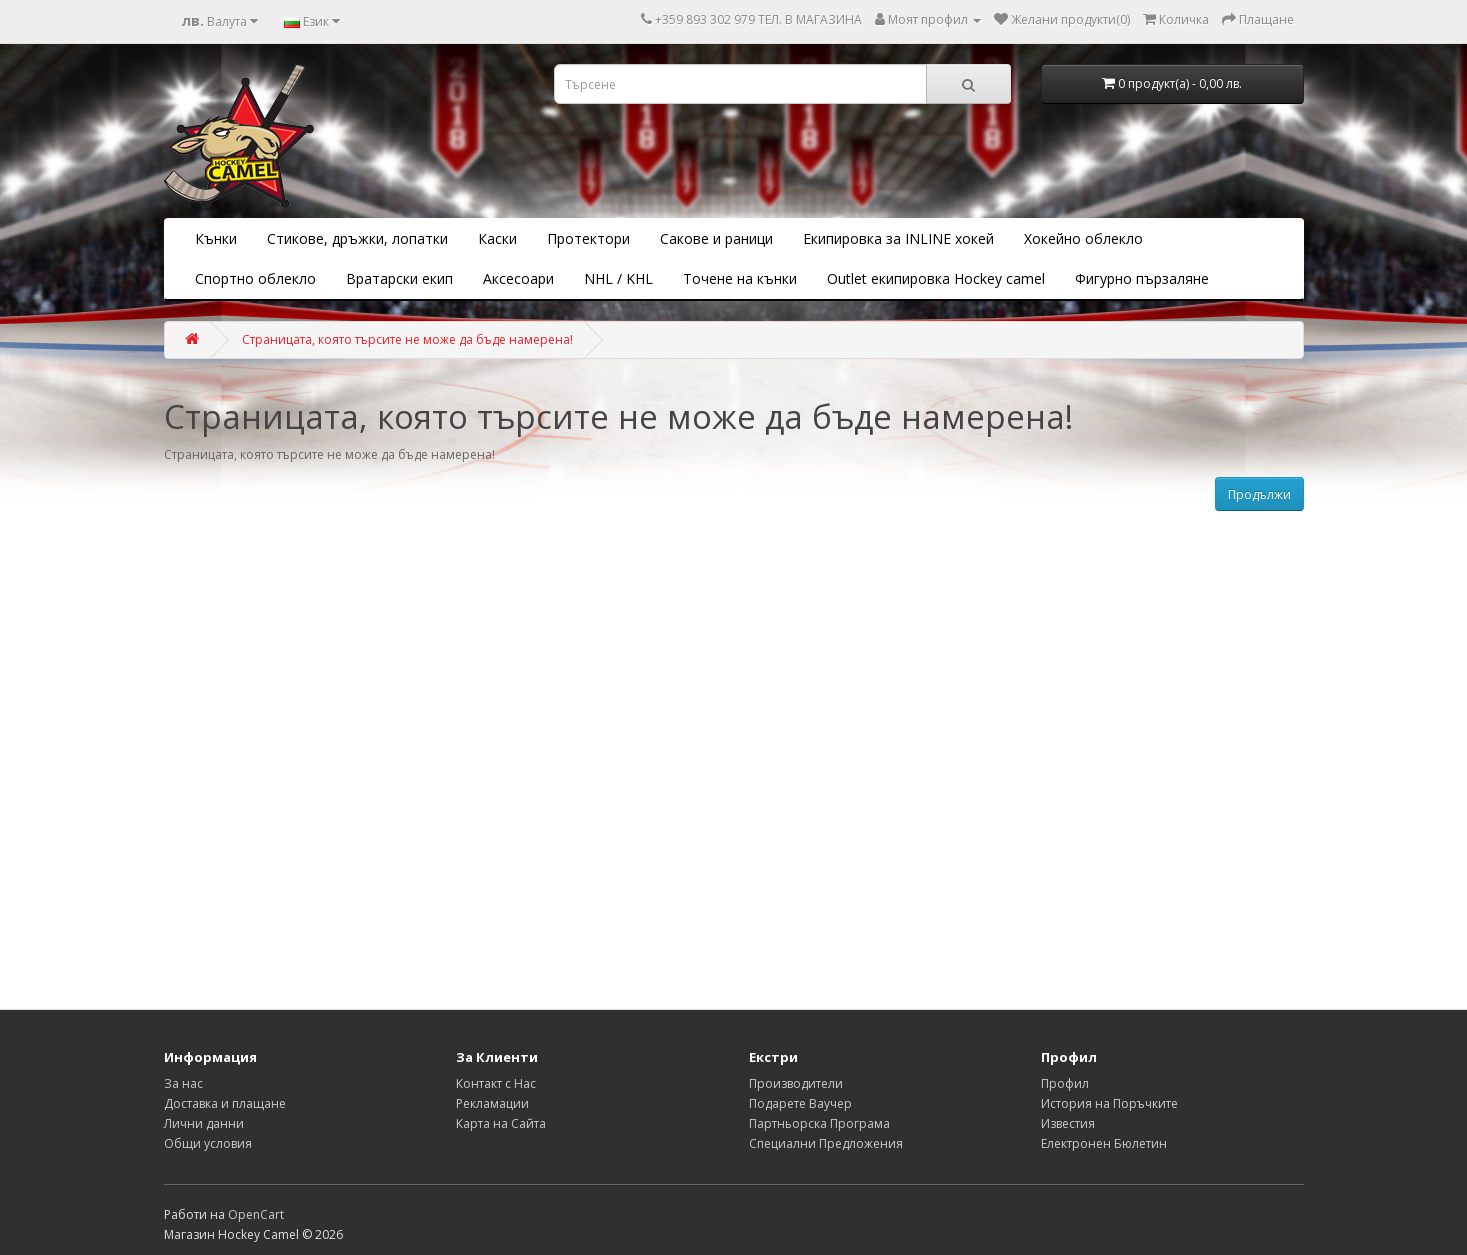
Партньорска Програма (819, 1123)
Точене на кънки (740, 278)
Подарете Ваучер (800, 1103)
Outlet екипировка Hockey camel (936, 278)
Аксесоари (518, 278)
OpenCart (256, 1214)
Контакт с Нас (496, 1083)
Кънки (216, 238)
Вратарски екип (399, 278)
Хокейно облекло (1083, 238)
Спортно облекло (255, 278)
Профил (1065, 1083)
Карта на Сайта (501, 1123)
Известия (1068, 1123)
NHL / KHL (618, 278)
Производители (796, 1083)
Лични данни (204, 1123)
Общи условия (208, 1143)
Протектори (588, 238)
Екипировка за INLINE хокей (898, 238)
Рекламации (492, 1103)
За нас (183, 1083)
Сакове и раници (716, 238)
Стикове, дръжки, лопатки (357, 238)
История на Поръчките (1109, 1103)
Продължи (1259, 494)
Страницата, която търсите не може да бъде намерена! (407, 339)
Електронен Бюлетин (1104, 1143)
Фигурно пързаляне (1142, 278)
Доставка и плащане (225, 1103)
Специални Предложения (826, 1143)
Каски (497, 238)
